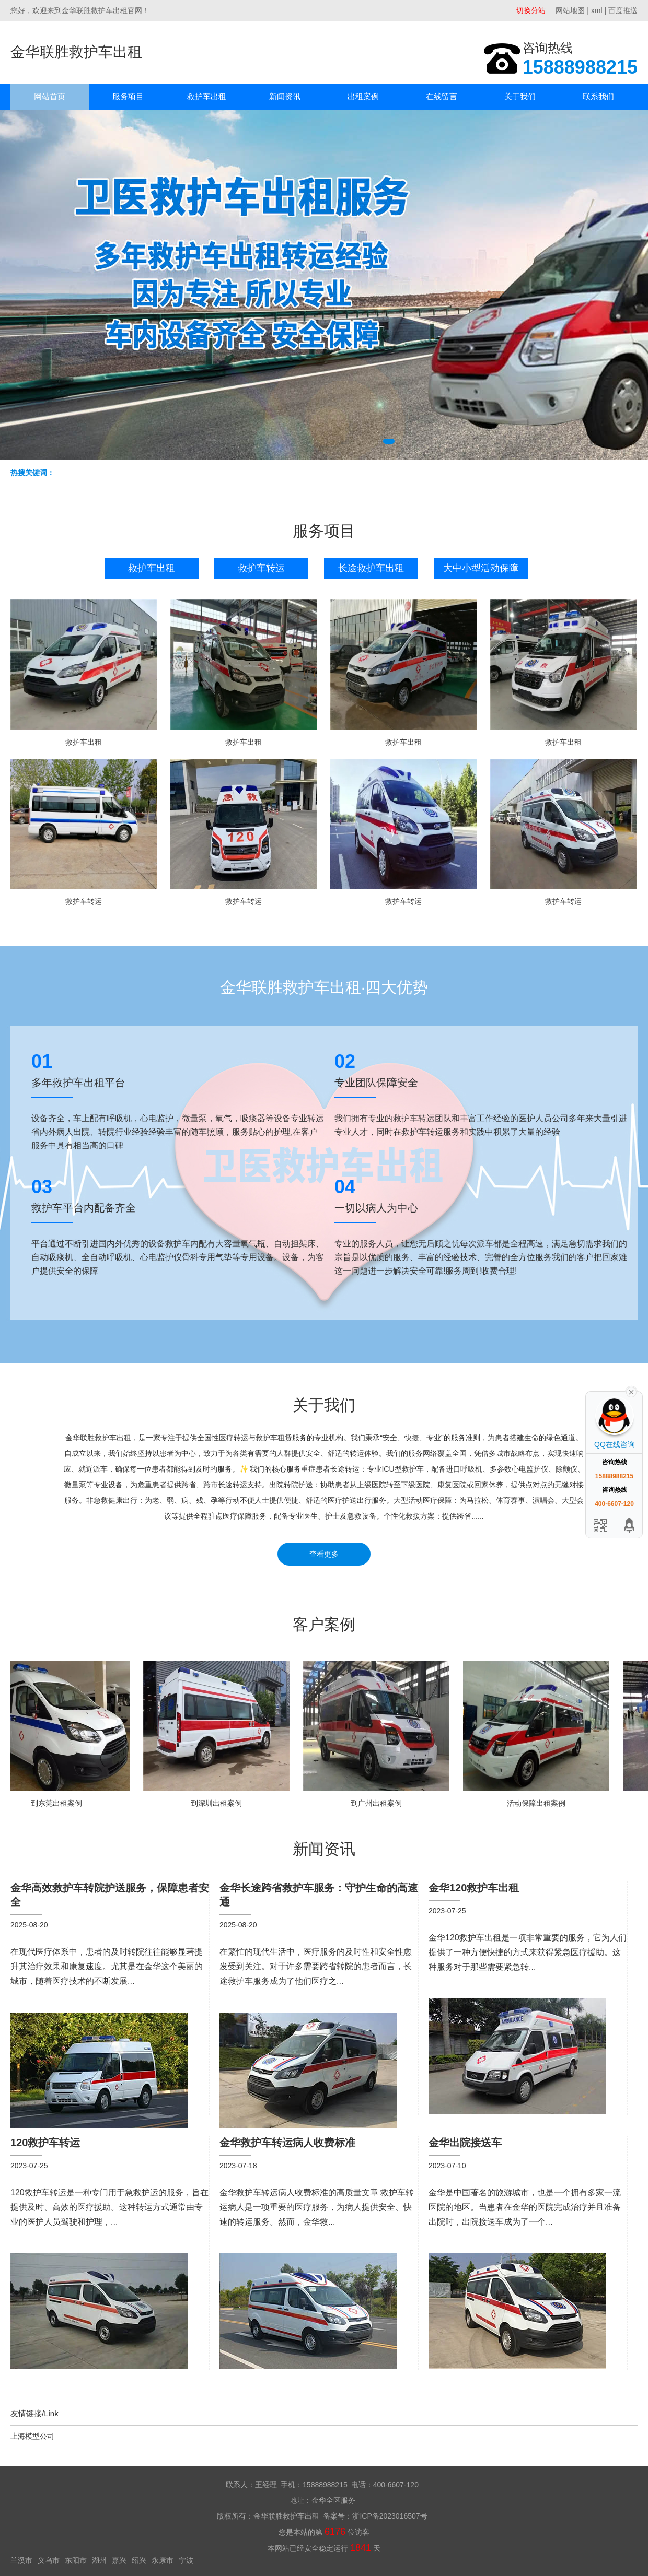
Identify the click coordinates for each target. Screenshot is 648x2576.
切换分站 (531, 10)
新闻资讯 (284, 96)
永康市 (162, 2560)
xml (597, 10)
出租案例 (363, 96)
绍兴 (139, 2560)
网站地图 (570, 10)
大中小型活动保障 (480, 568)
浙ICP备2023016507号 (389, 2516)
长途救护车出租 (371, 568)
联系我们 (598, 96)
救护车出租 (206, 96)
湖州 (99, 2560)
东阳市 (76, 2560)
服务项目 (128, 96)
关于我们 (520, 96)
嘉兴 (119, 2560)
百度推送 (623, 10)
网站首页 (49, 96)
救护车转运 (261, 568)
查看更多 (324, 1554)
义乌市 (49, 2560)
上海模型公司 (32, 2436)
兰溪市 (21, 2560)
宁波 (186, 2560)
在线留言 (441, 96)
